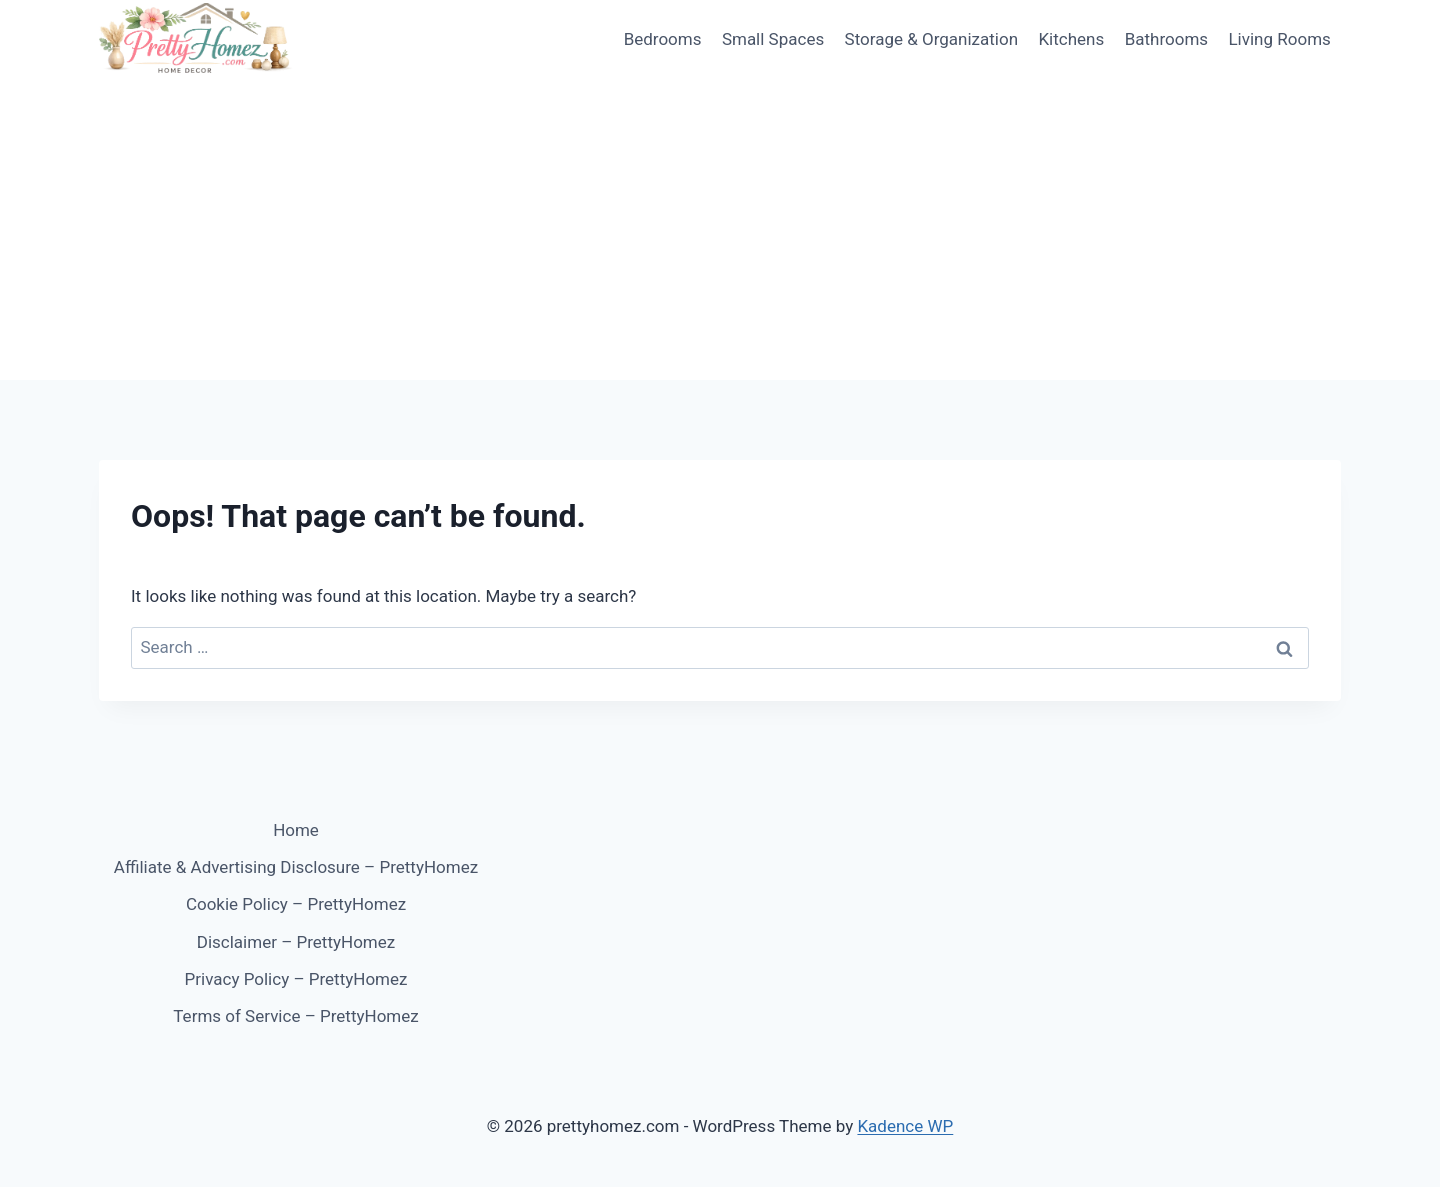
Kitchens (1071, 39)
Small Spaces (773, 39)
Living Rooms (1279, 39)
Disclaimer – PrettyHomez (296, 942)
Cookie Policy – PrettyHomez (296, 904)
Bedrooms (663, 39)
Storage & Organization (932, 39)
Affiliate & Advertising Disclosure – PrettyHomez (296, 867)
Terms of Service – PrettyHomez (295, 1016)
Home (296, 830)
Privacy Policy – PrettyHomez (296, 979)
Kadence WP (905, 1126)
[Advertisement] (720, 230)
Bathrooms (1166, 39)
